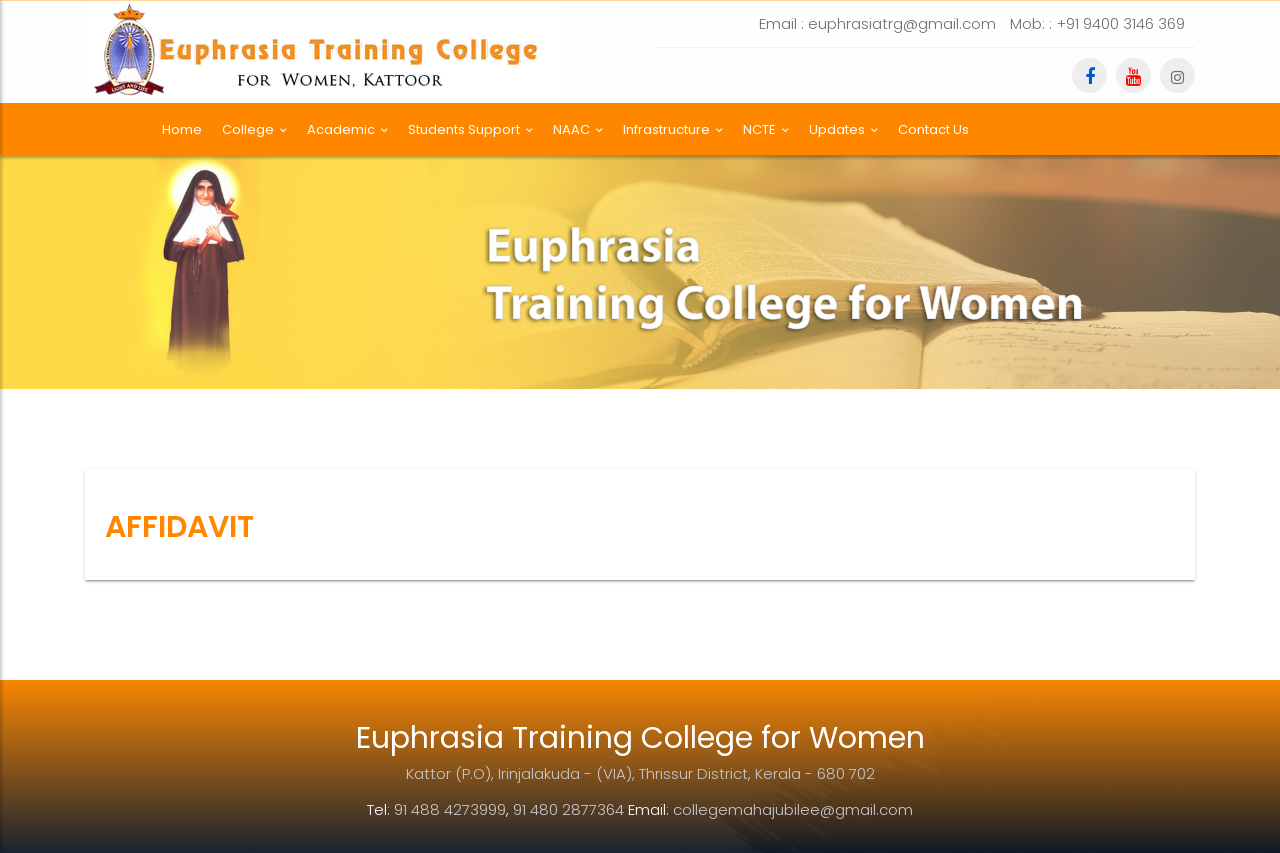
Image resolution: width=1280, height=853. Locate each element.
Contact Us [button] (933, 129)
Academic (347, 129)
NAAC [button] (578, 129)
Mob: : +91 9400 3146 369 (1097, 23)
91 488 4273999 (450, 809)
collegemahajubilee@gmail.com (793, 809)
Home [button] (182, 129)
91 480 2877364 (568, 809)
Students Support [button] (470, 129)
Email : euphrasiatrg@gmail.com (877, 23)
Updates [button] (843, 129)
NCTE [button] (766, 129)
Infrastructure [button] (673, 129)
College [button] (254, 129)
